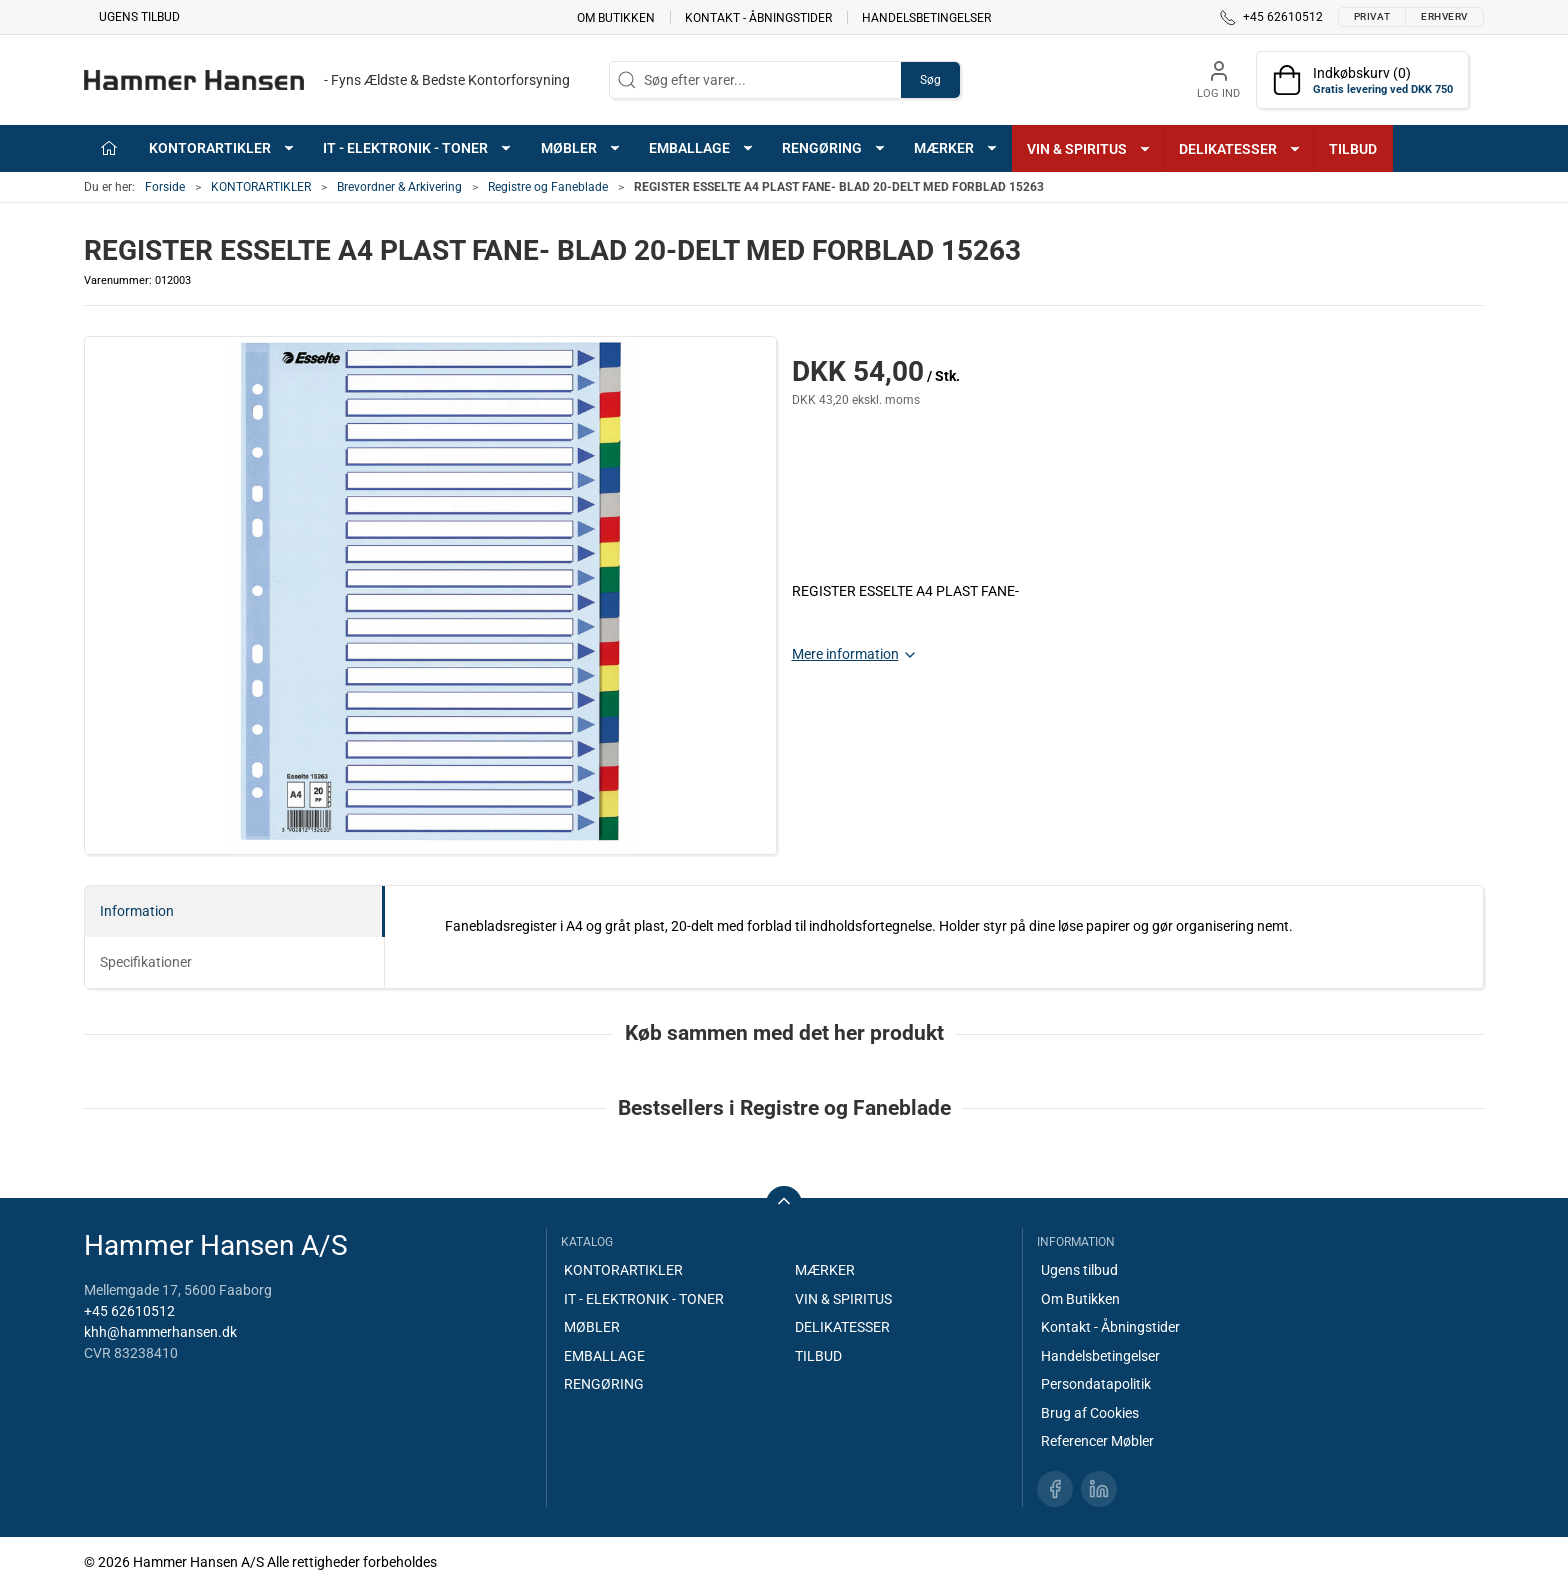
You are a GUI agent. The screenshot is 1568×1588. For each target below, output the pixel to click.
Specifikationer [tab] (146, 962)
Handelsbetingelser (926, 17)
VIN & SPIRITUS (843, 1299)
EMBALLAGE (604, 1356)
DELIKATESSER (842, 1327)
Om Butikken (616, 17)
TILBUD (1353, 149)
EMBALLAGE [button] (702, 148)
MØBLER (592, 1327)
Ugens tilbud (139, 17)
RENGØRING (604, 1384)
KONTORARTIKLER (261, 187)
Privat (1372, 16)
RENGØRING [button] (834, 148)
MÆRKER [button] (956, 148)
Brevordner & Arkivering (399, 187)
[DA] (327, 80)
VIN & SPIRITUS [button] (1089, 149)
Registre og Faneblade (548, 187)
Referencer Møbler (1097, 1441)
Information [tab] (137, 911)
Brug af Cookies (1090, 1413)
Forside (165, 187)
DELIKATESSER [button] (1240, 149)
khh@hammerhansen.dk (160, 1332)
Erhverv (1444, 16)
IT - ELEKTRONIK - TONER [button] (418, 148)
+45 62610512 (129, 1311)
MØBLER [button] (581, 148)
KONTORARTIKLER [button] (222, 148)
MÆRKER (825, 1270)
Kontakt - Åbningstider (758, 17)
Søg (930, 80)
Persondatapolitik (1096, 1384)
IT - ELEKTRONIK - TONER (644, 1299)
